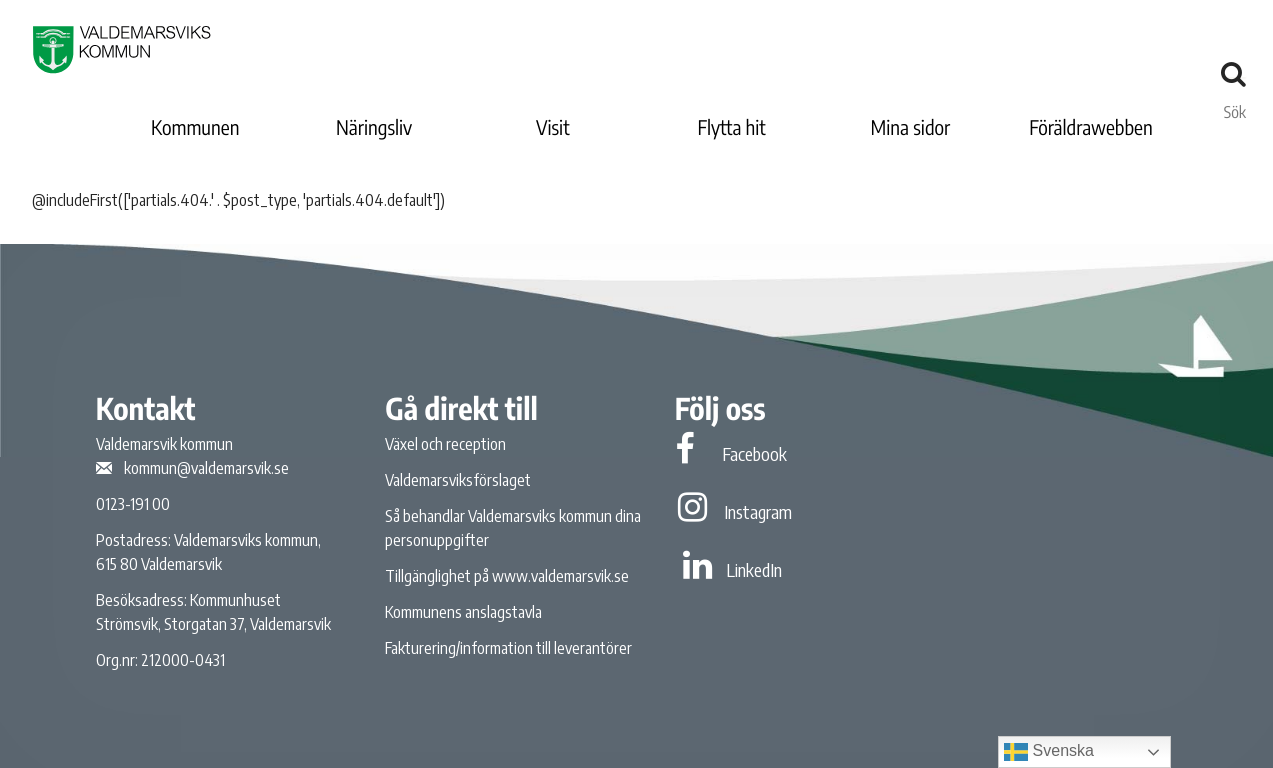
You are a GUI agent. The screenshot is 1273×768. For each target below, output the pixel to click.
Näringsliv (374, 127)
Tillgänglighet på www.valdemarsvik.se (507, 576)
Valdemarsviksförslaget (458, 480)
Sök (1235, 107)
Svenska (1049, 752)
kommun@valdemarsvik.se (206, 468)
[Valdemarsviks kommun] (122, 49)
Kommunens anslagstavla (463, 612)
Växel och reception (445, 444)
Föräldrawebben (1091, 127)
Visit (553, 127)
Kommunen (195, 127)
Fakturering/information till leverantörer (508, 648)
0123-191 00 (133, 504)
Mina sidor (911, 127)
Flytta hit (731, 127)
